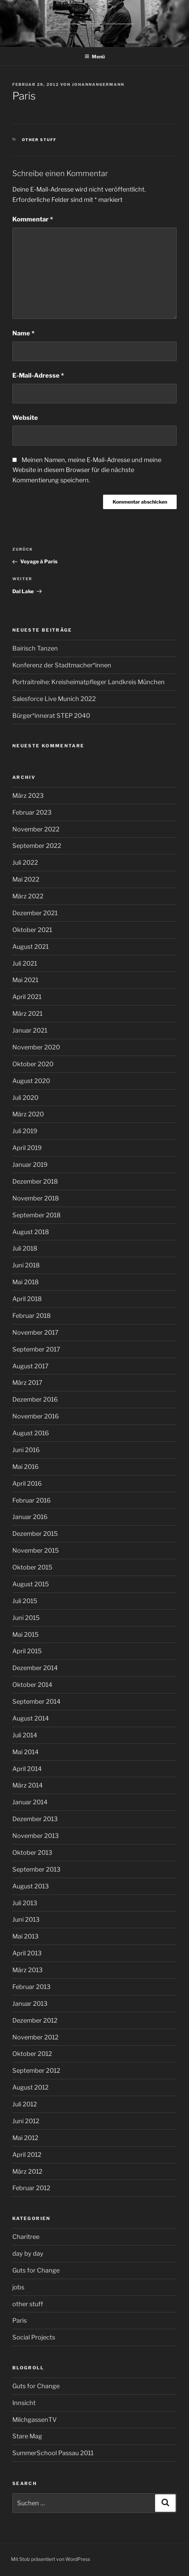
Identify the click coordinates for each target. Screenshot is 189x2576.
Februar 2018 (31, 1315)
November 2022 (36, 829)
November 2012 (35, 2037)
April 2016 (27, 1483)
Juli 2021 (24, 963)
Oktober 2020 (32, 1064)
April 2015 (27, 1651)
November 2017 (35, 1332)
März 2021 (27, 1013)
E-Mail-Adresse (38, 375)
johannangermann (98, 84)
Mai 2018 (25, 1282)
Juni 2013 (26, 1919)
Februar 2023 (32, 812)
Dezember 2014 (35, 1667)
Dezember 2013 (35, 1818)
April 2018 (27, 1298)
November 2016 (35, 1416)
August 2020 (31, 1080)
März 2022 (27, 896)
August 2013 (30, 1886)
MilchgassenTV (34, 2419)
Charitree (25, 2236)
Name (23, 333)
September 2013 (36, 1869)
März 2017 (27, 1382)
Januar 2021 (29, 1030)
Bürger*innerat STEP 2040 (51, 715)
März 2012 (27, 2171)
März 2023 (28, 795)
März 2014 (27, 1785)
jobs (18, 2287)
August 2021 (30, 946)
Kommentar (32, 219)
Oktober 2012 (32, 2053)
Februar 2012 (31, 2188)
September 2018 (36, 1215)
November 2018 (35, 1198)
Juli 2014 (24, 1735)
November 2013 (35, 1835)
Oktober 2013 (32, 1852)
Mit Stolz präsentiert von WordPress (50, 2559)
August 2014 (30, 1718)
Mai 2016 (25, 1466)
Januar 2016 (30, 1516)
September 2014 (36, 1701)
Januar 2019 (30, 1164)
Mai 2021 (25, 980)
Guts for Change (36, 2270)
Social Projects (33, 2337)
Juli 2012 (24, 2104)
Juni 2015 (26, 1617)
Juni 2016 (26, 1449)
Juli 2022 (25, 862)
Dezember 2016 (35, 1399)
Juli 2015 (24, 1601)
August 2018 (30, 1231)
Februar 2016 (31, 1500)
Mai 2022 (25, 879)
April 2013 (27, 1953)
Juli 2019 (24, 1131)
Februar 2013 (31, 1986)
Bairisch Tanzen (35, 648)
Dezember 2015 (35, 1533)
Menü (95, 56)
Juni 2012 (25, 2121)
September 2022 (36, 845)
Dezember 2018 (35, 1181)
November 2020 (36, 1047)
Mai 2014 (25, 1752)
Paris (19, 2320)
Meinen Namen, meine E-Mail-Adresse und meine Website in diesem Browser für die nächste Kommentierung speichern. (86, 470)
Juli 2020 (25, 1097)
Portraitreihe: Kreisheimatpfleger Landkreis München (88, 682)
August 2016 (30, 1433)
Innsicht (24, 2402)
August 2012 (30, 2087)
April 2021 (26, 996)
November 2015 (35, 1550)
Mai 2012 (25, 2137)
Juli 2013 (24, 1903)
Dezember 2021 (35, 913)
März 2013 (27, 1970)
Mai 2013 (25, 1936)
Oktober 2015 (32, 1567)
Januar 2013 (30, 2003)
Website (25, 417)
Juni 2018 (26, 1265)
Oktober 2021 (32, 929)
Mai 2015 (25, 1634)
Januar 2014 (30, 1802)
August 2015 (30, 1584)
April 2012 (26, 2154)
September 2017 (36, 1349)
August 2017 (30, 1366)
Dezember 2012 (35, 2020)
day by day (27, 2253)
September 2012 (36, 2070)
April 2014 (27, 1768)
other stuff (39, 139)
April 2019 (27, 1147)
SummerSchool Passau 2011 (52, 2453)
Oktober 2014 (32, 1684)
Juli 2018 (24, 1248)
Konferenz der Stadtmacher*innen (61, 665)
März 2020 (28, 1114)
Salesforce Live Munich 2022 (54, 698)
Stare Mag (27, 2436)
